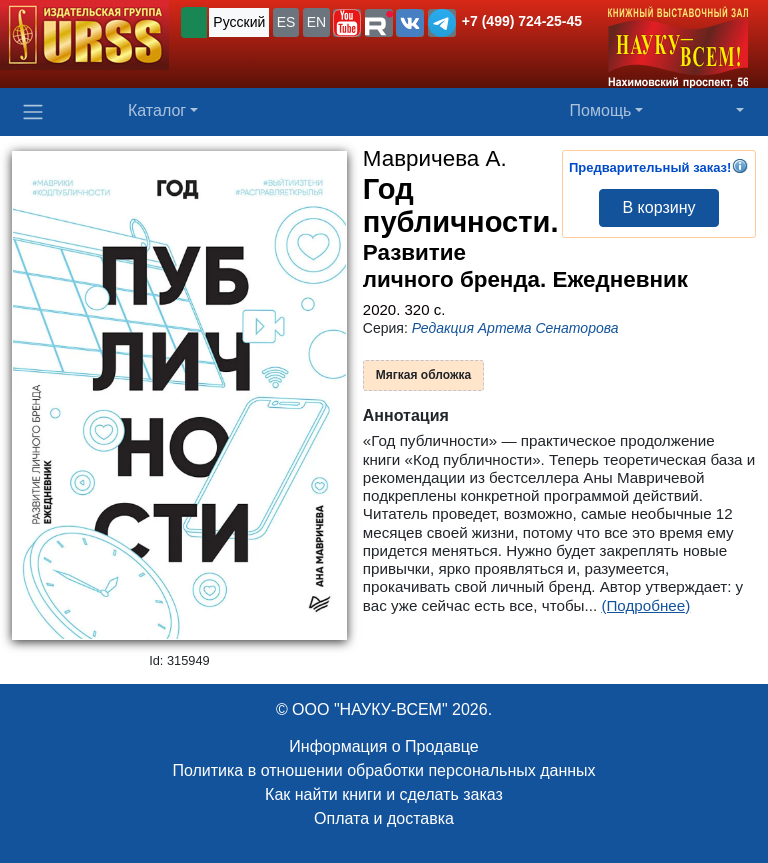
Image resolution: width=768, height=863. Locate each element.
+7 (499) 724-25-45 (522, 21)
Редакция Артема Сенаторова (515, 328)
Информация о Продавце (383, 746)
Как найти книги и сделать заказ (384, 794)
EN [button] (316, 22)
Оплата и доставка (384, 818)
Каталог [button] (157, 110)
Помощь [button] (601, 110)
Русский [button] (239, 22)
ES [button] (286, 22)
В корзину (658, 207)
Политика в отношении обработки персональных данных (383, 770)
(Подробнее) (645, 605)
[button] (347, 23)
